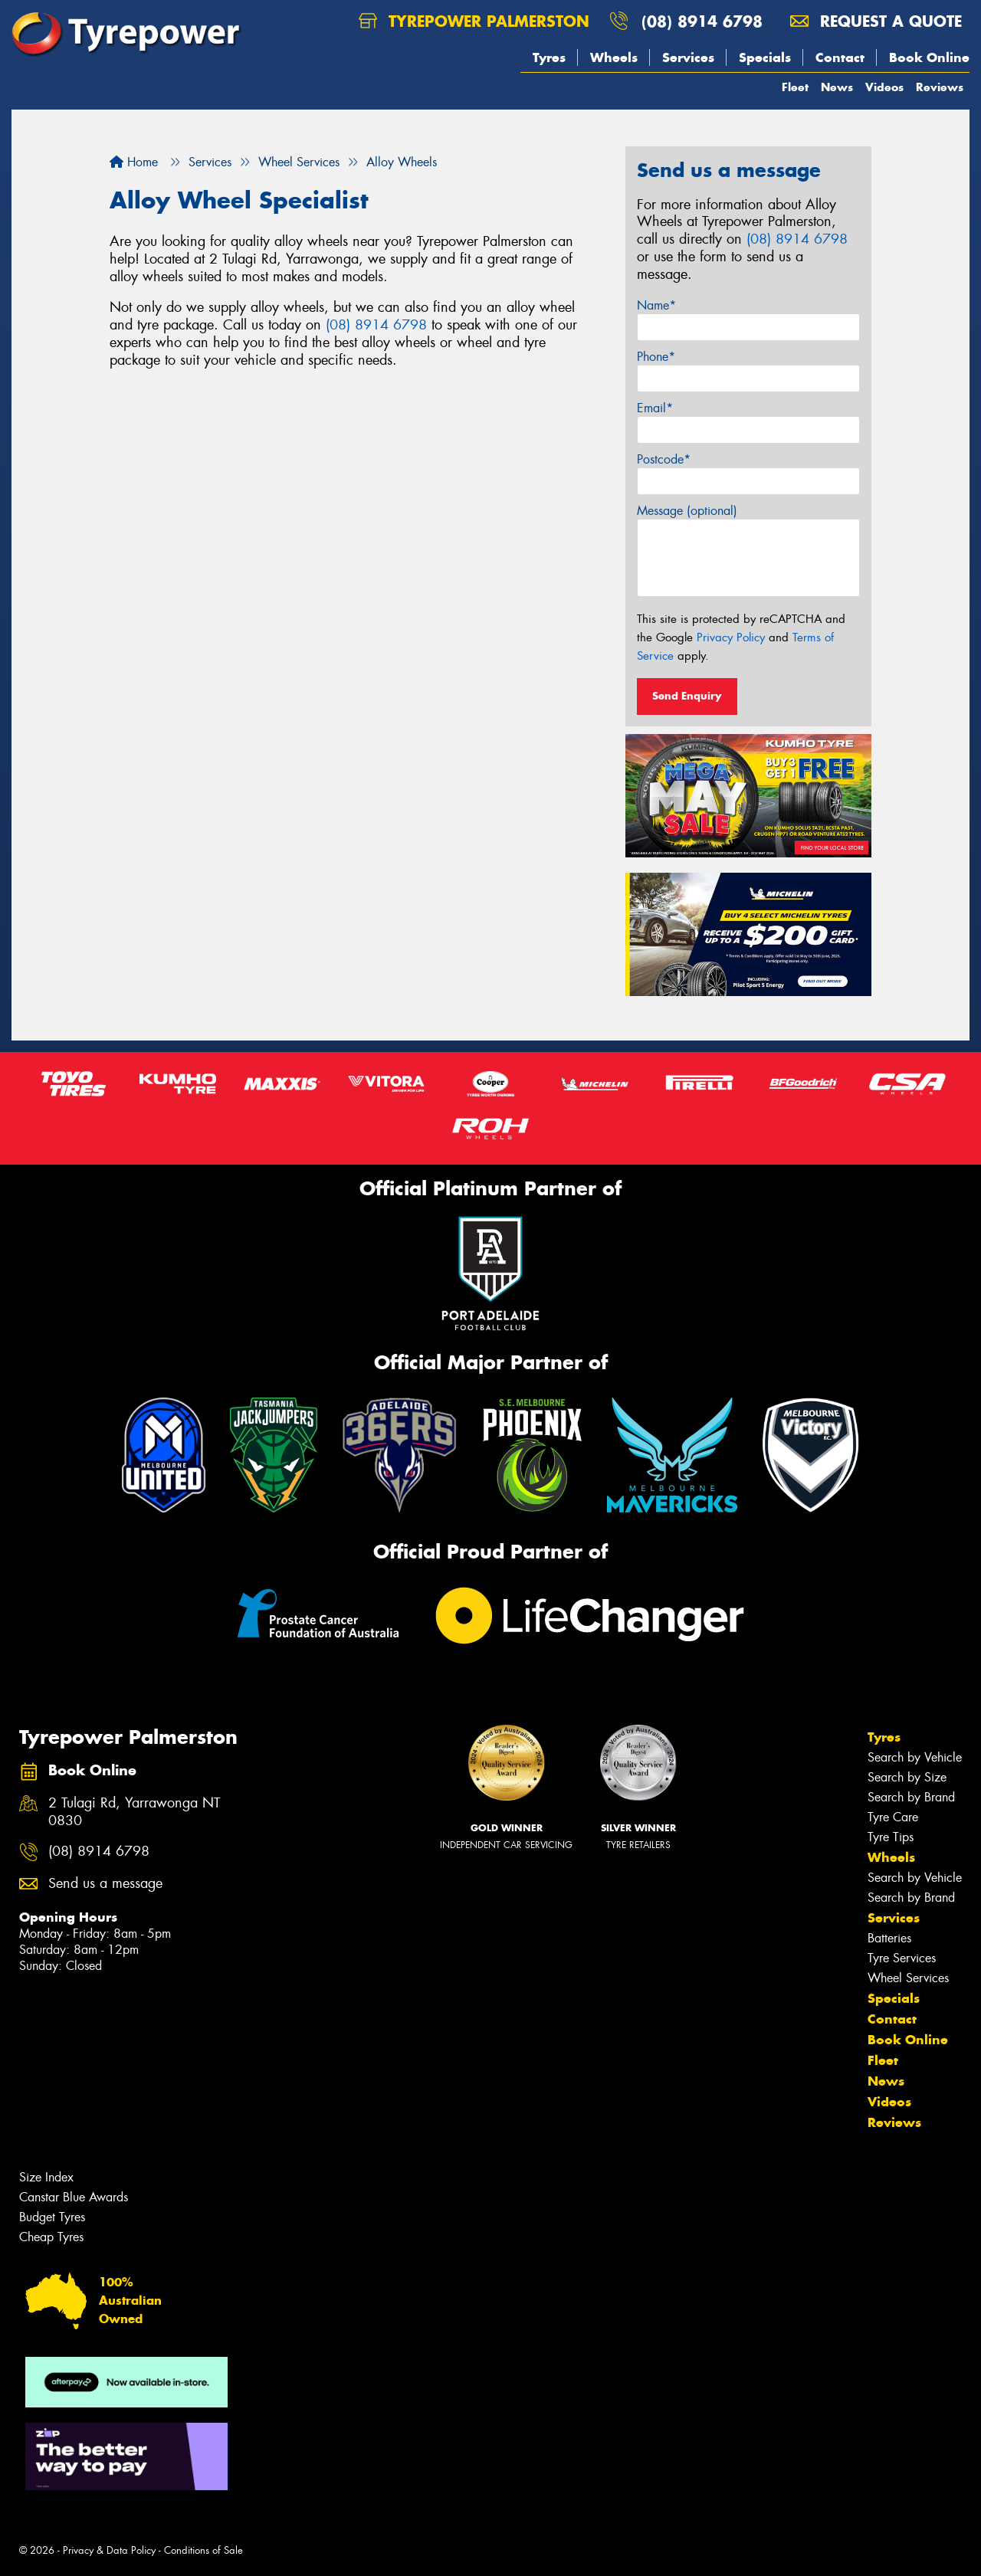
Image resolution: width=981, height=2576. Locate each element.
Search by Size (907, 1777)
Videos (884, 87)
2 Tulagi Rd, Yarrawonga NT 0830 (134, 1812)
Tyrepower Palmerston (474, 21)
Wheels (614, 57)
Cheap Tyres (51, 2237)
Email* (655, 408)
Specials (765, 57)
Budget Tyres (52, 2217)
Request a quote (876, 21)
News (837, 87)
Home (134, 162)
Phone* (656, 357)
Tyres (549, 57)
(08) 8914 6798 (702, 21)
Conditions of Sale (203, 2550)
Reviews (939, 87)
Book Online (929, 57)
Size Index (46, 2177)
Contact (840, 57)
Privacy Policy (731, 637)
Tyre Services (902, 1958)
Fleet (795, 87)
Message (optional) (687, 511)
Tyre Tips (891, 1837)
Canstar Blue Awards (73, 2197)
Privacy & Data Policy (109, 2550)
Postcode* (664, 459)
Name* (656, 305)
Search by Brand (911, 1797)
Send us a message (105, 1884)
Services (688, 57)
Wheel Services (908, 1978)
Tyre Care (893, 1817)
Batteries (889, 1938)
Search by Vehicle (915, 1757)
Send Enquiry (687, 696)
